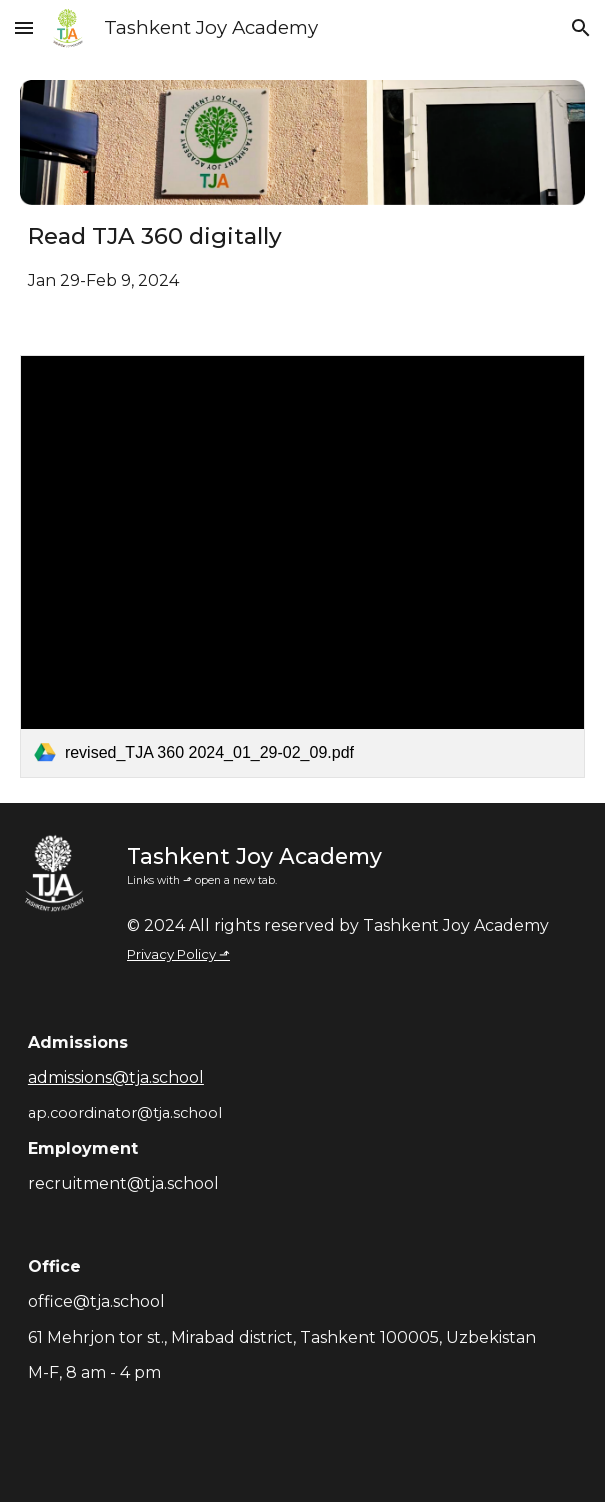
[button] (24, 27)
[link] (302, 567)
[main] (302, 256)
